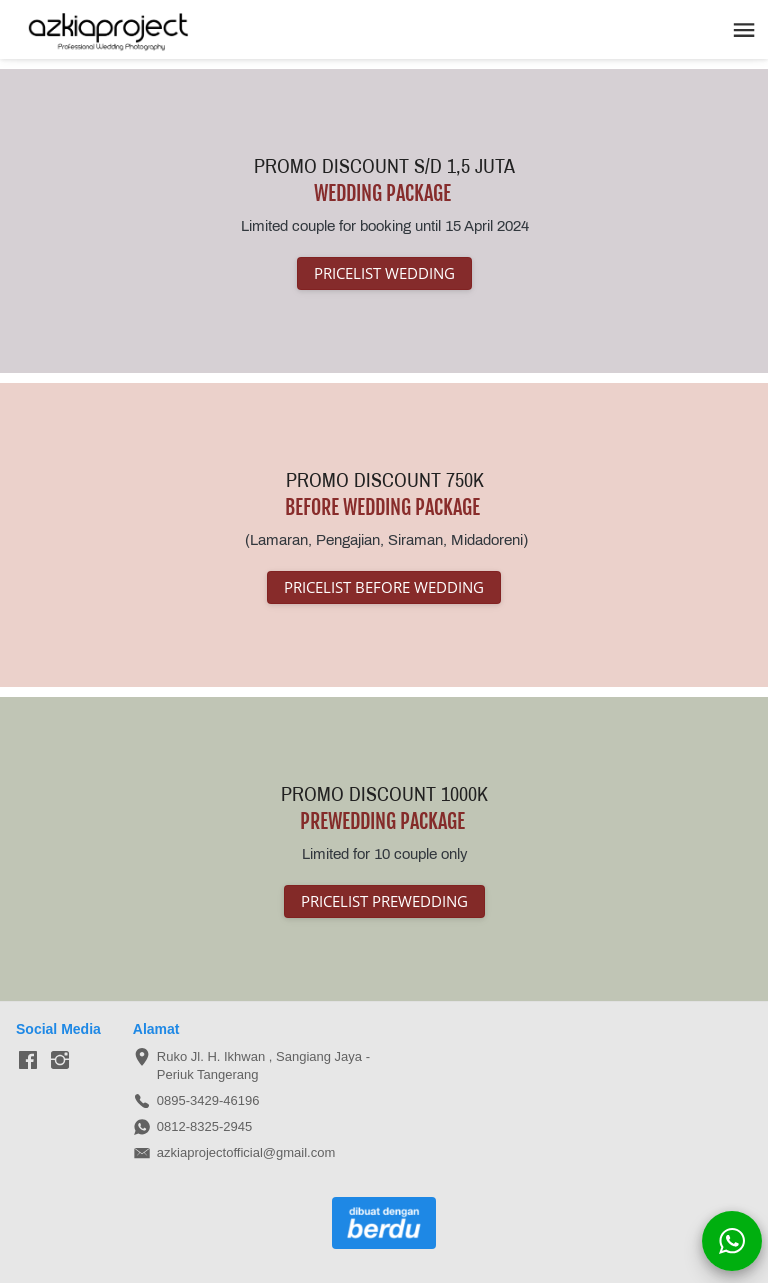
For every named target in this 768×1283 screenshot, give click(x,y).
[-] (28, 1061)
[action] (732, 1241)
